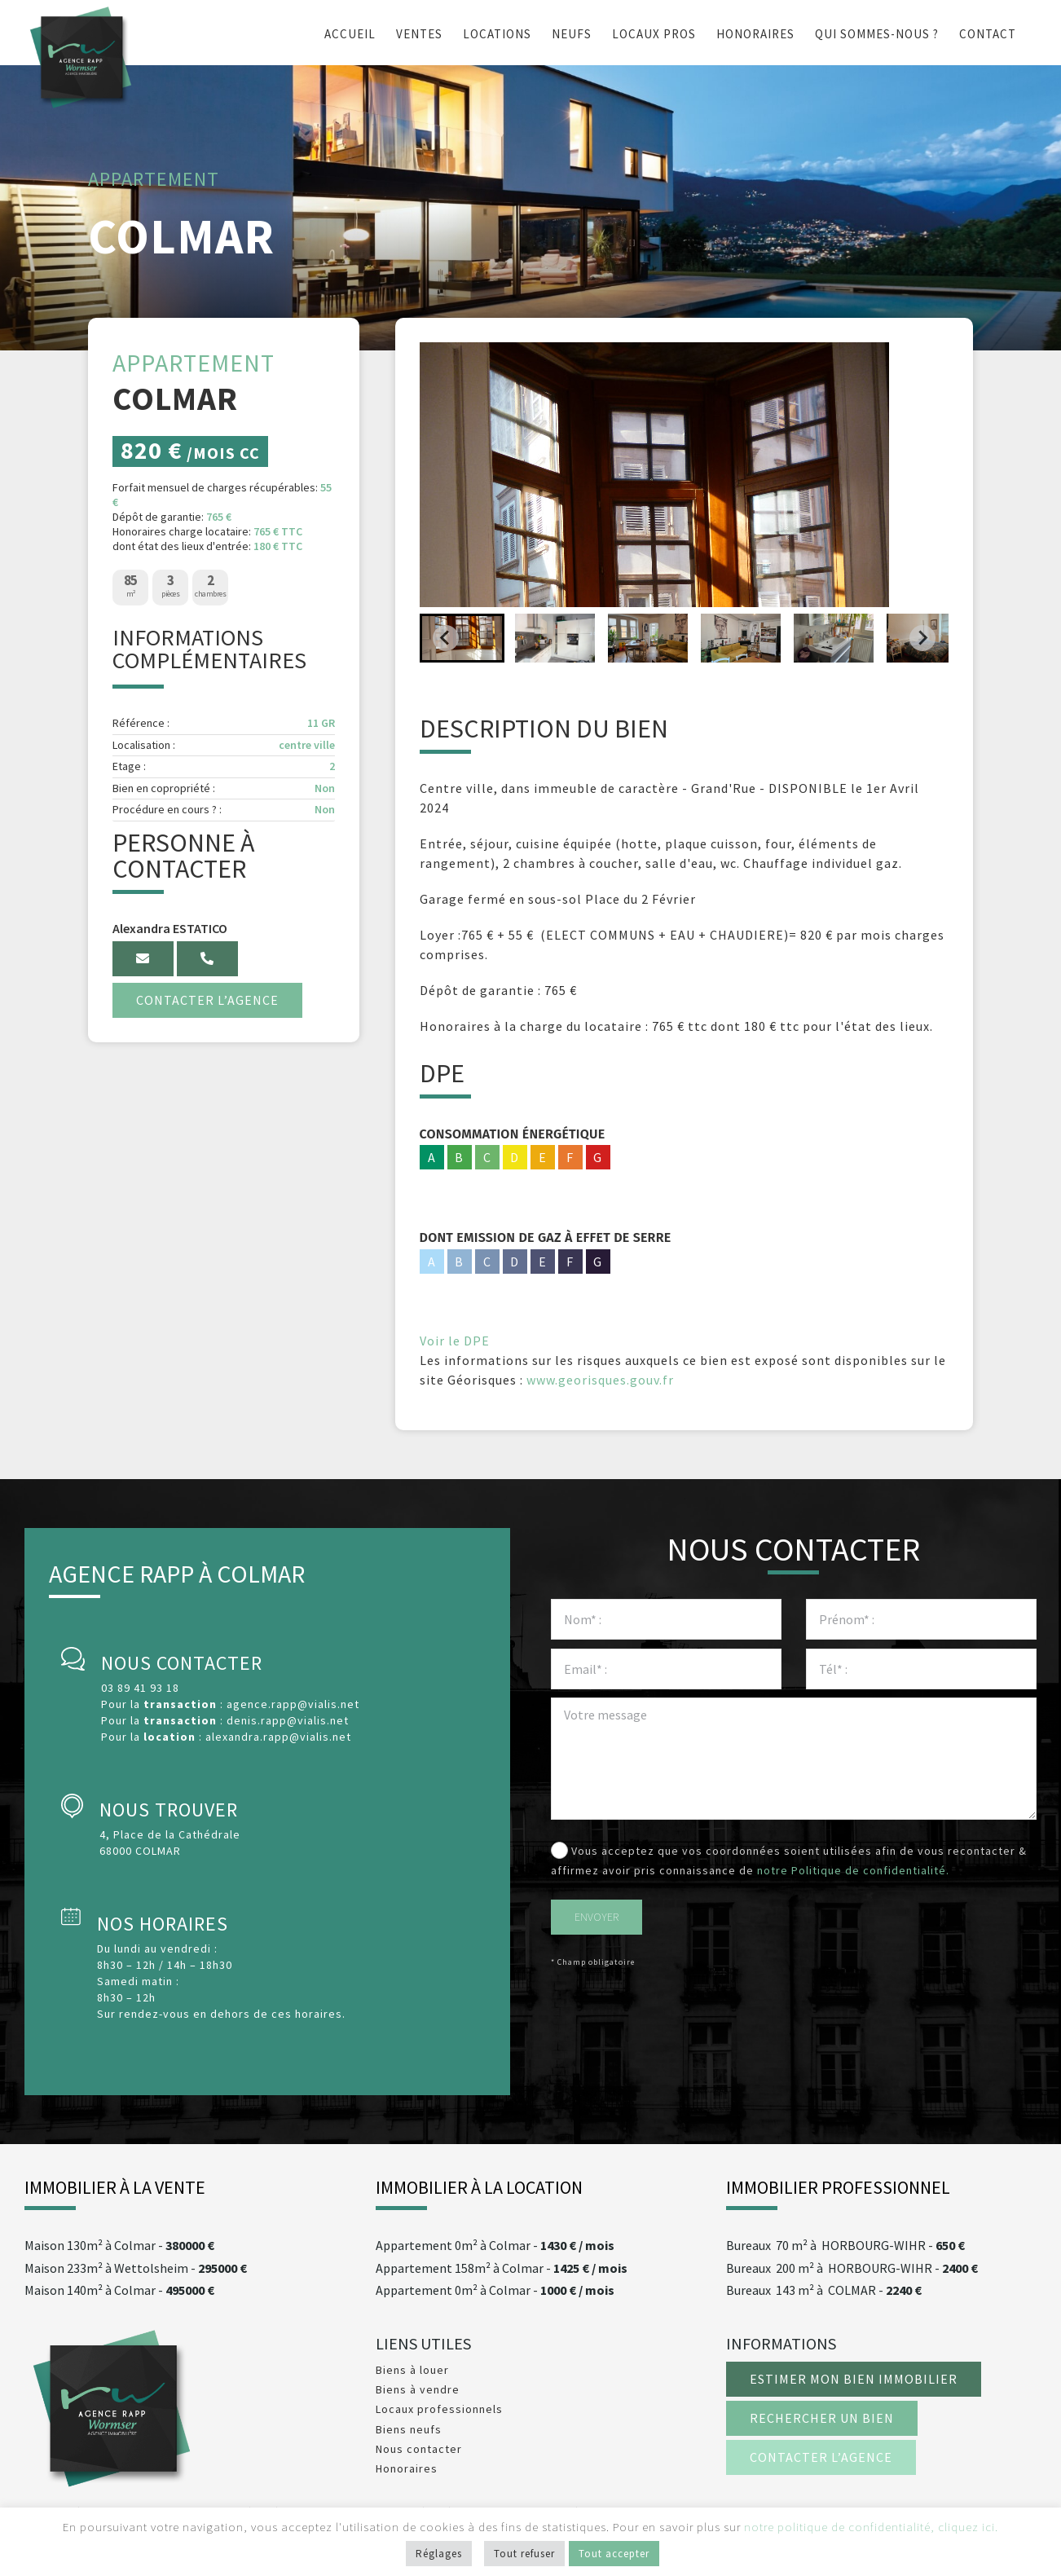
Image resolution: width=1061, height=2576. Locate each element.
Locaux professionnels (439, 2409)
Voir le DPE (455, 1340)
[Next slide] (922, 638)
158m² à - (501, 2268)
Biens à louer (412, 2369)
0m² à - (495, 2246)
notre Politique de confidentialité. (853, 1870)
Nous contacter (419, 2449)
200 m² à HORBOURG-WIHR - (852, 2268)
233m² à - (135, 2268)
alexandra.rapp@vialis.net (278, 1736)
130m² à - (119, 2246)
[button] (462, 638)
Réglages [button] (439, 2554)
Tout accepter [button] (614, 2554)
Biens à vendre (418, 2389)
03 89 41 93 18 (140, 1687)
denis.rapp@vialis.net (288, 1720)
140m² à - (119, 2290)
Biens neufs (409, 2429)
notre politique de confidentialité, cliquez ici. (871, 2526)
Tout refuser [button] (524, 2554)
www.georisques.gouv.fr (600, 1380)
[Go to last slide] (446, 638)
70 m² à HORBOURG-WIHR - (845, 2246)
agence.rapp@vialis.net (293, 1704)
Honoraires (407, 2468)
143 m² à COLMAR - (824, 2290)
